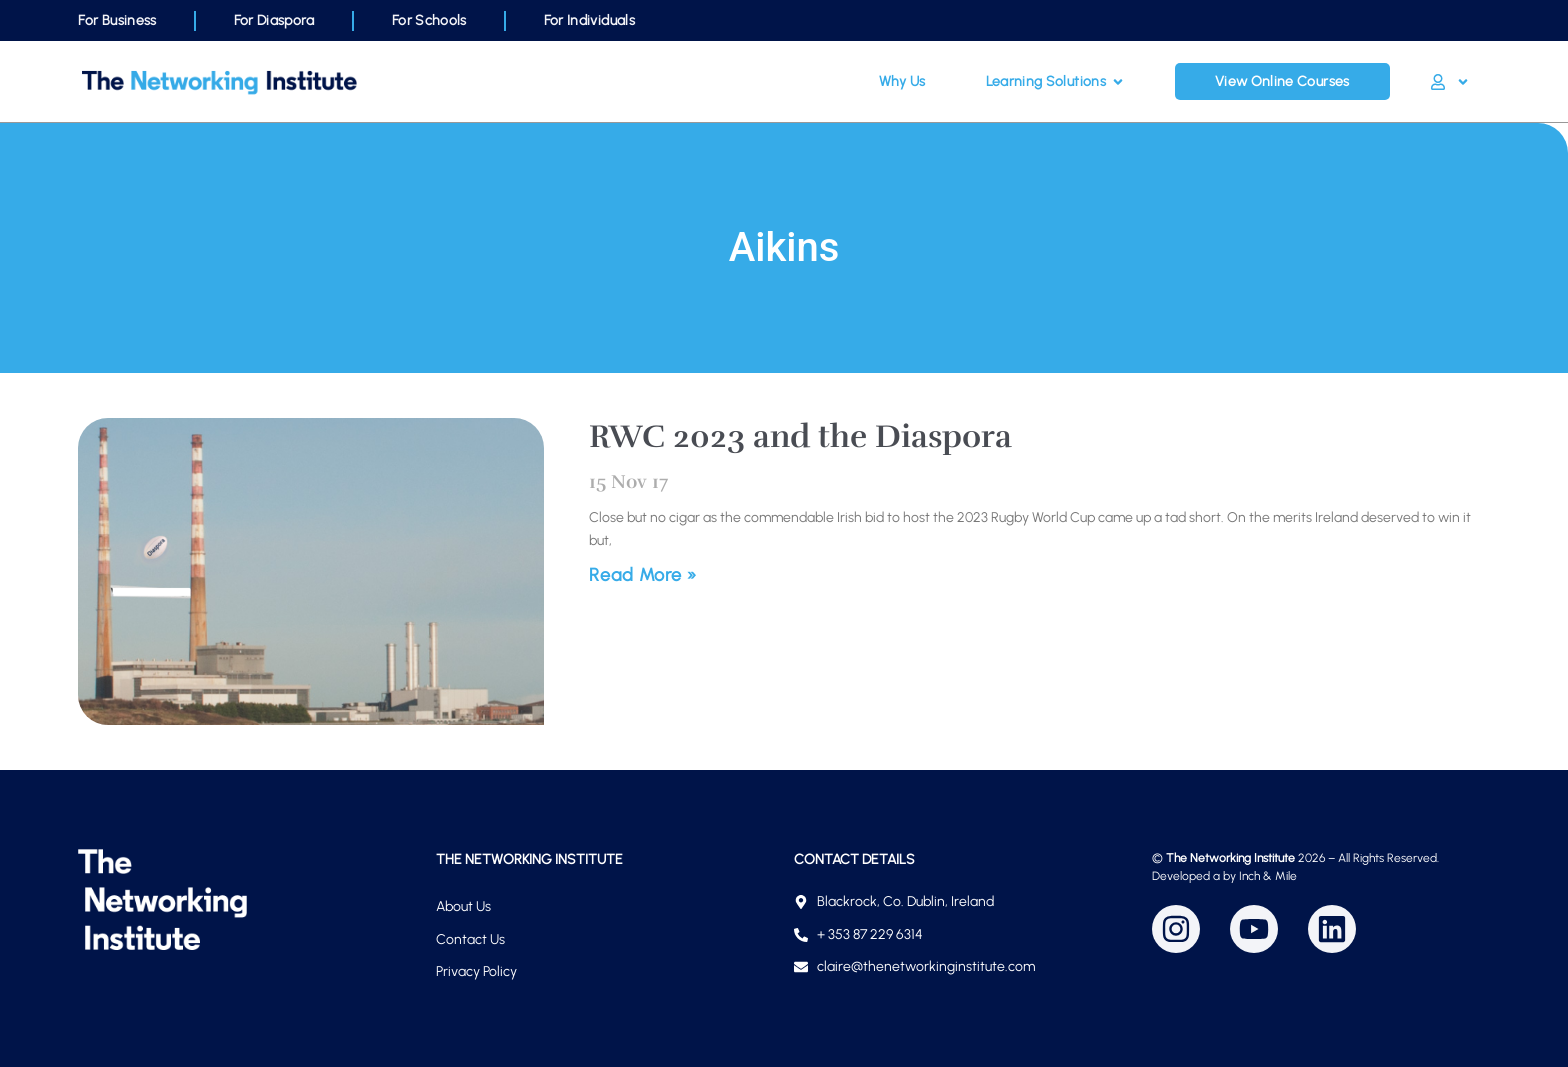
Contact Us (470, 939)
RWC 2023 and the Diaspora (800, 436)
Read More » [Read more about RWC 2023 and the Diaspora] (643, 575)
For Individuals (589, 20)
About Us (463, 906)
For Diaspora (274, 20)
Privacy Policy (476, 971)
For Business (117, 20)
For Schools (429, 20)
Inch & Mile (1268, 876)
